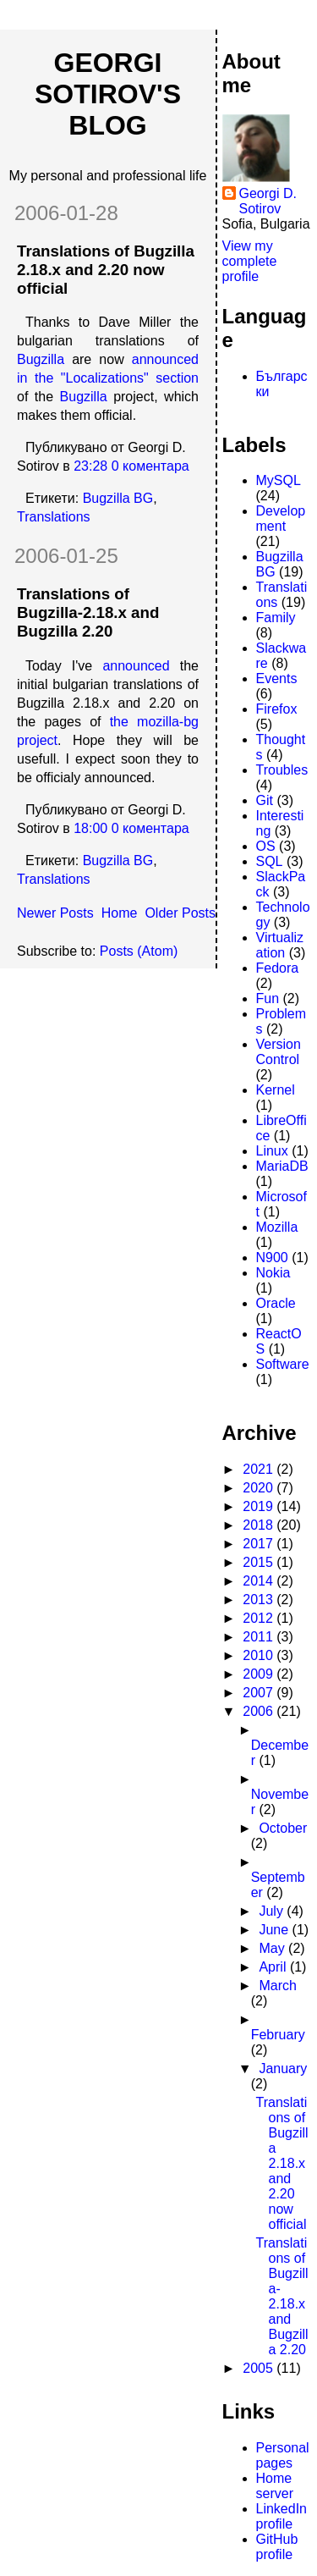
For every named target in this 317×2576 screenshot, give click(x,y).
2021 (259, 1469)
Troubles (282, 770)
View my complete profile (249, 261)
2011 (259, 1637)
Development (281, 518)
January (283, 2068)
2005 (259, 2368)
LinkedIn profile (282, 2516)
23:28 (90, 466)
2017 (259, 1543)
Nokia (273, 1273)
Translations (53, 517)
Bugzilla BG (118, 498)
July (273, 1911)
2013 (259, 1599)
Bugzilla (40, 359)
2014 (259, 1581)
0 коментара (150, 466)
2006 (259, 1711)
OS (266, 846)
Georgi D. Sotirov (268, 201)
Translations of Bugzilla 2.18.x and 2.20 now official (105, 269)
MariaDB (282, 1166)
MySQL (278, 480)
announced (135, 666)
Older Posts (180, 913)
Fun (268, 998)
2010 (259, 1655)
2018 (259, 1525)
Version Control (278, 1052)
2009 (259, 1674)
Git (264, 800)
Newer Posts (55, 913)
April (274, 1967)
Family (276, 617)
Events (277, 678)
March (277, 1985)
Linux (272, 1151)
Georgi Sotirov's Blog (108, 94)
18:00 (90, 828)
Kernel (275, 1090)
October (283, 1828)
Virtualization (280, 945)
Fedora (277, 968)
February (278, 2034)
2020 (259, 1488)
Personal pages (282, 2455)
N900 (272, 1257)
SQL (269, 861)
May (273, 1948)
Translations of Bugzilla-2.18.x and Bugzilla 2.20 (88, 612)
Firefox (277, 709)
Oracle (276, 1303)
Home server (274, 2486)
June (275, 1929)
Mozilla (277, 1227)
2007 (259, 1692)
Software (282, 1364)
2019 (259, 1506)
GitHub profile (277, 2547)
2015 (259, 1562)
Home (119, 913)
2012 (259, 1618)
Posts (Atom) (139, 951)
